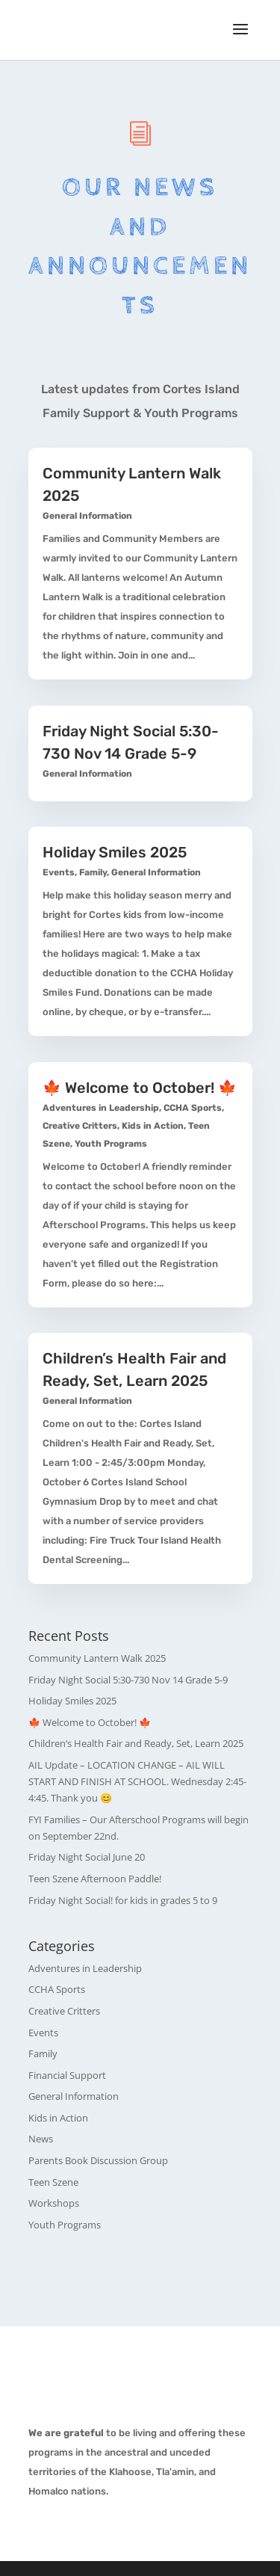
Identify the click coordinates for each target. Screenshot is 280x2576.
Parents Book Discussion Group (98, 2160)
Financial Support (67, 2075)
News (40, 2138)
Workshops (53, 2203)
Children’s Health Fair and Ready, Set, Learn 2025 (135, 1743)
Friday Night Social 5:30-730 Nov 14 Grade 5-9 (128, 1679)
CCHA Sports (193, 1108)
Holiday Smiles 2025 (115, 852)
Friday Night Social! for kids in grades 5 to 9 (122, 1900)
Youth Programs (111, 1143)
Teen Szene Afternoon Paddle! (94, 1878)
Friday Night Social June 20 (86, 1857)
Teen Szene (53, 2182)
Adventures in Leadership (101, 1108)
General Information (87, 516)
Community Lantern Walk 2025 (97, 1658)
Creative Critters (80, 1126)
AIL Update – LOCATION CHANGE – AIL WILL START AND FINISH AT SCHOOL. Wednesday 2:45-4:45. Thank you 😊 (137, 1781)
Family (93, 872)
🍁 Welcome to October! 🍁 (140, 1088)
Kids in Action (153, 1126)
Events (59, 872)
